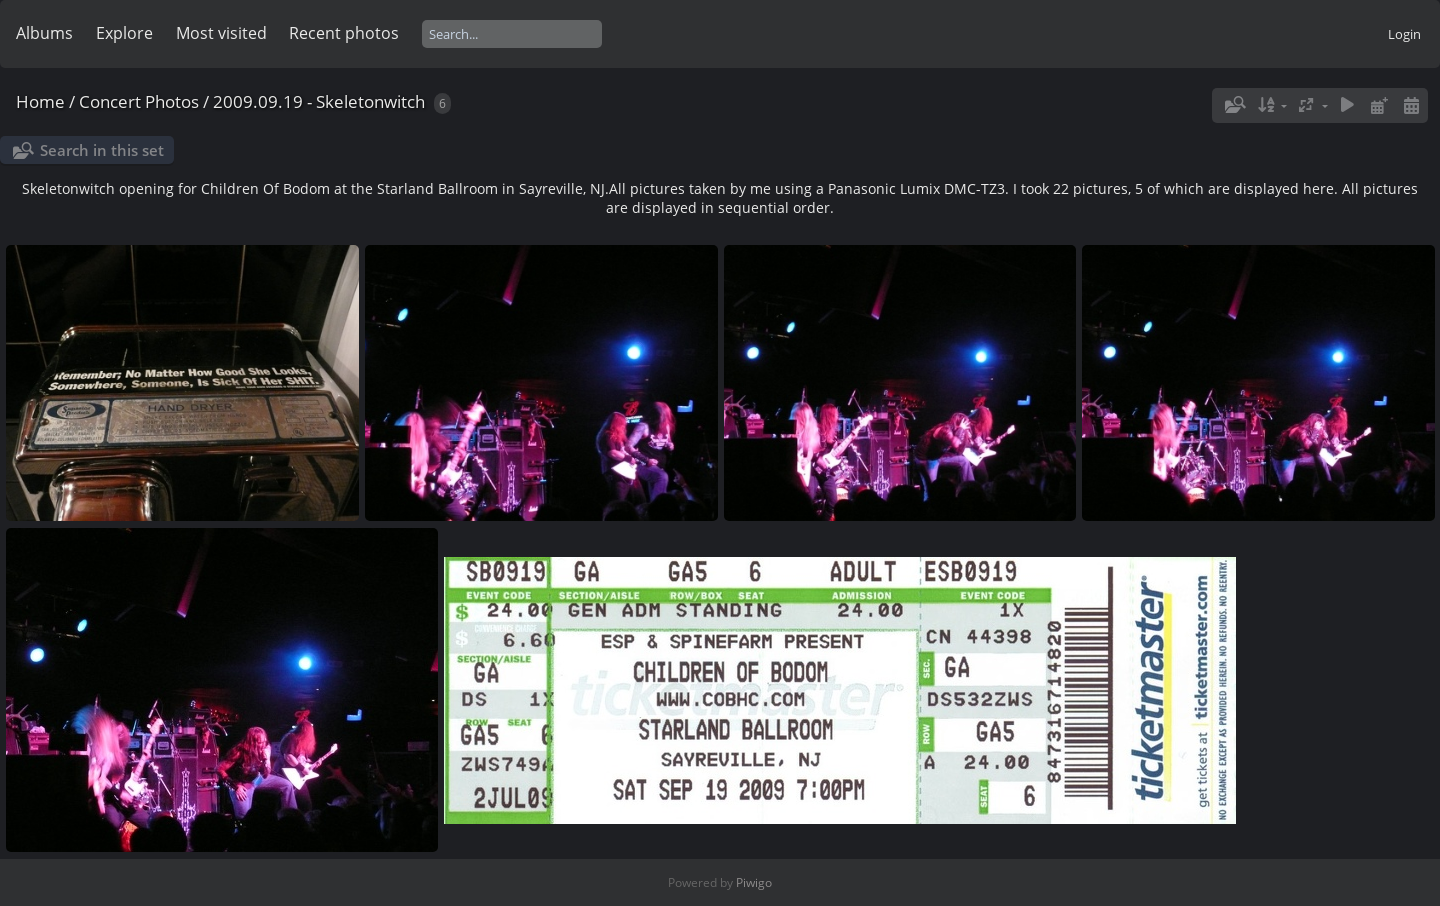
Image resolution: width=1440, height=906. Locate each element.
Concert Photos (139, 101)
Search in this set (102, 150)
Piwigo (754, 882)
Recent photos (344, 33)
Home (40, 101)
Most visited (221, 33)
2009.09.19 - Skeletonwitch (319, 101)
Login (1404, 34)
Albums (44, 33)
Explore (124, 33)
